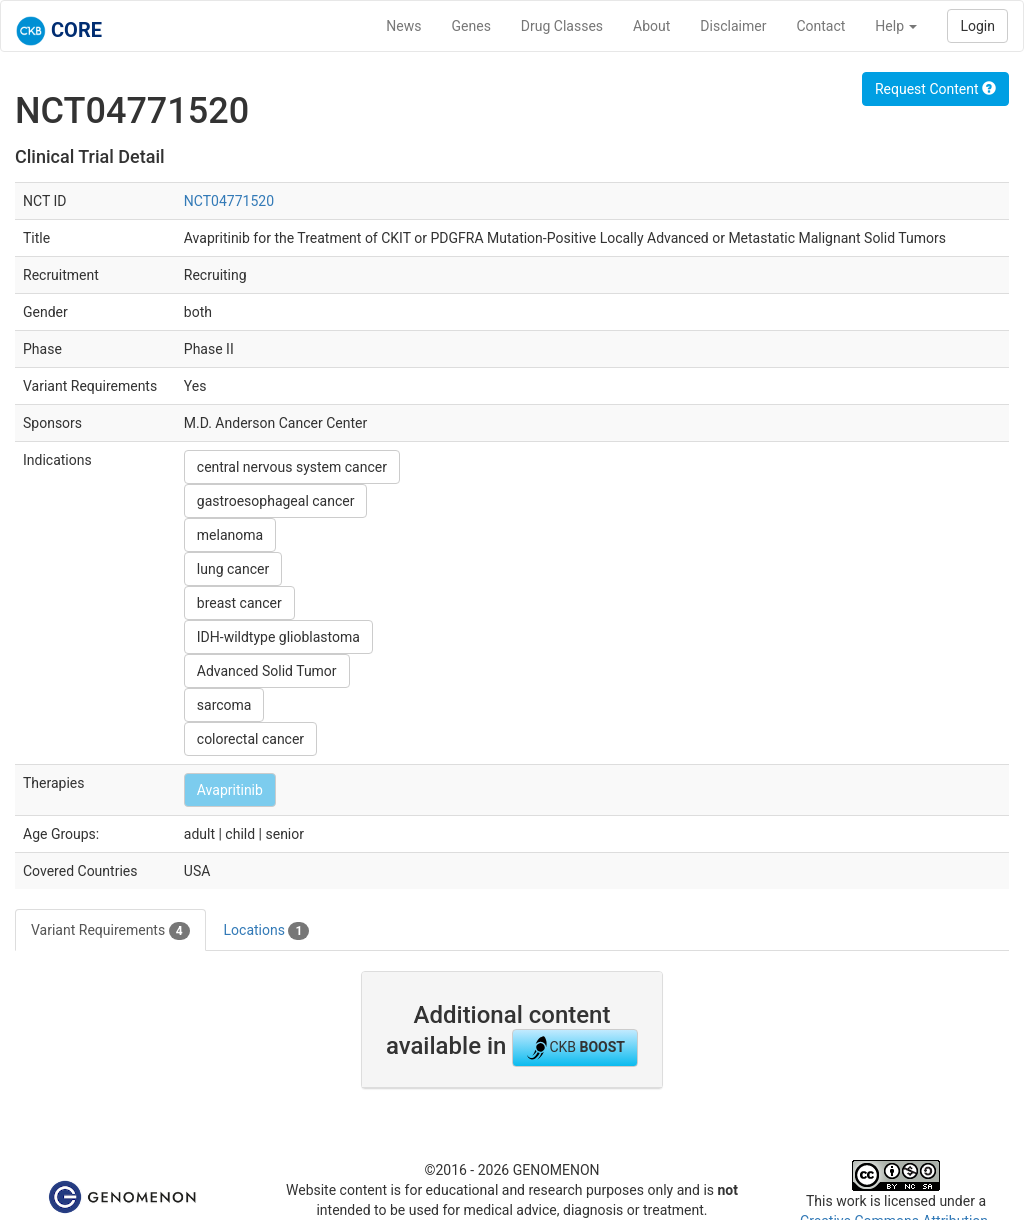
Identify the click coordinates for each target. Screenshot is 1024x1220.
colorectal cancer (250, 739)
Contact (820, 26)
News (403, 26)
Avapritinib (230, 790)
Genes (471, 26)
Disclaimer (733, 26)
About (651, 26)
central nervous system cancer (292, 467)
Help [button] (896, 26)
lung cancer (233, 569)
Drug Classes (562, 26)
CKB (575, 1048)
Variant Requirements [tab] (110, 931)
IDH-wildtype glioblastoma (278, 637)
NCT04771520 (229, 201)
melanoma (230, 535)
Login (977, 26)
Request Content (935, 89)
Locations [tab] (267, 931)
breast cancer (239, 603)
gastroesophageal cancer (276, 501)
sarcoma (224, 705)
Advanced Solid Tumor (267, 671)
